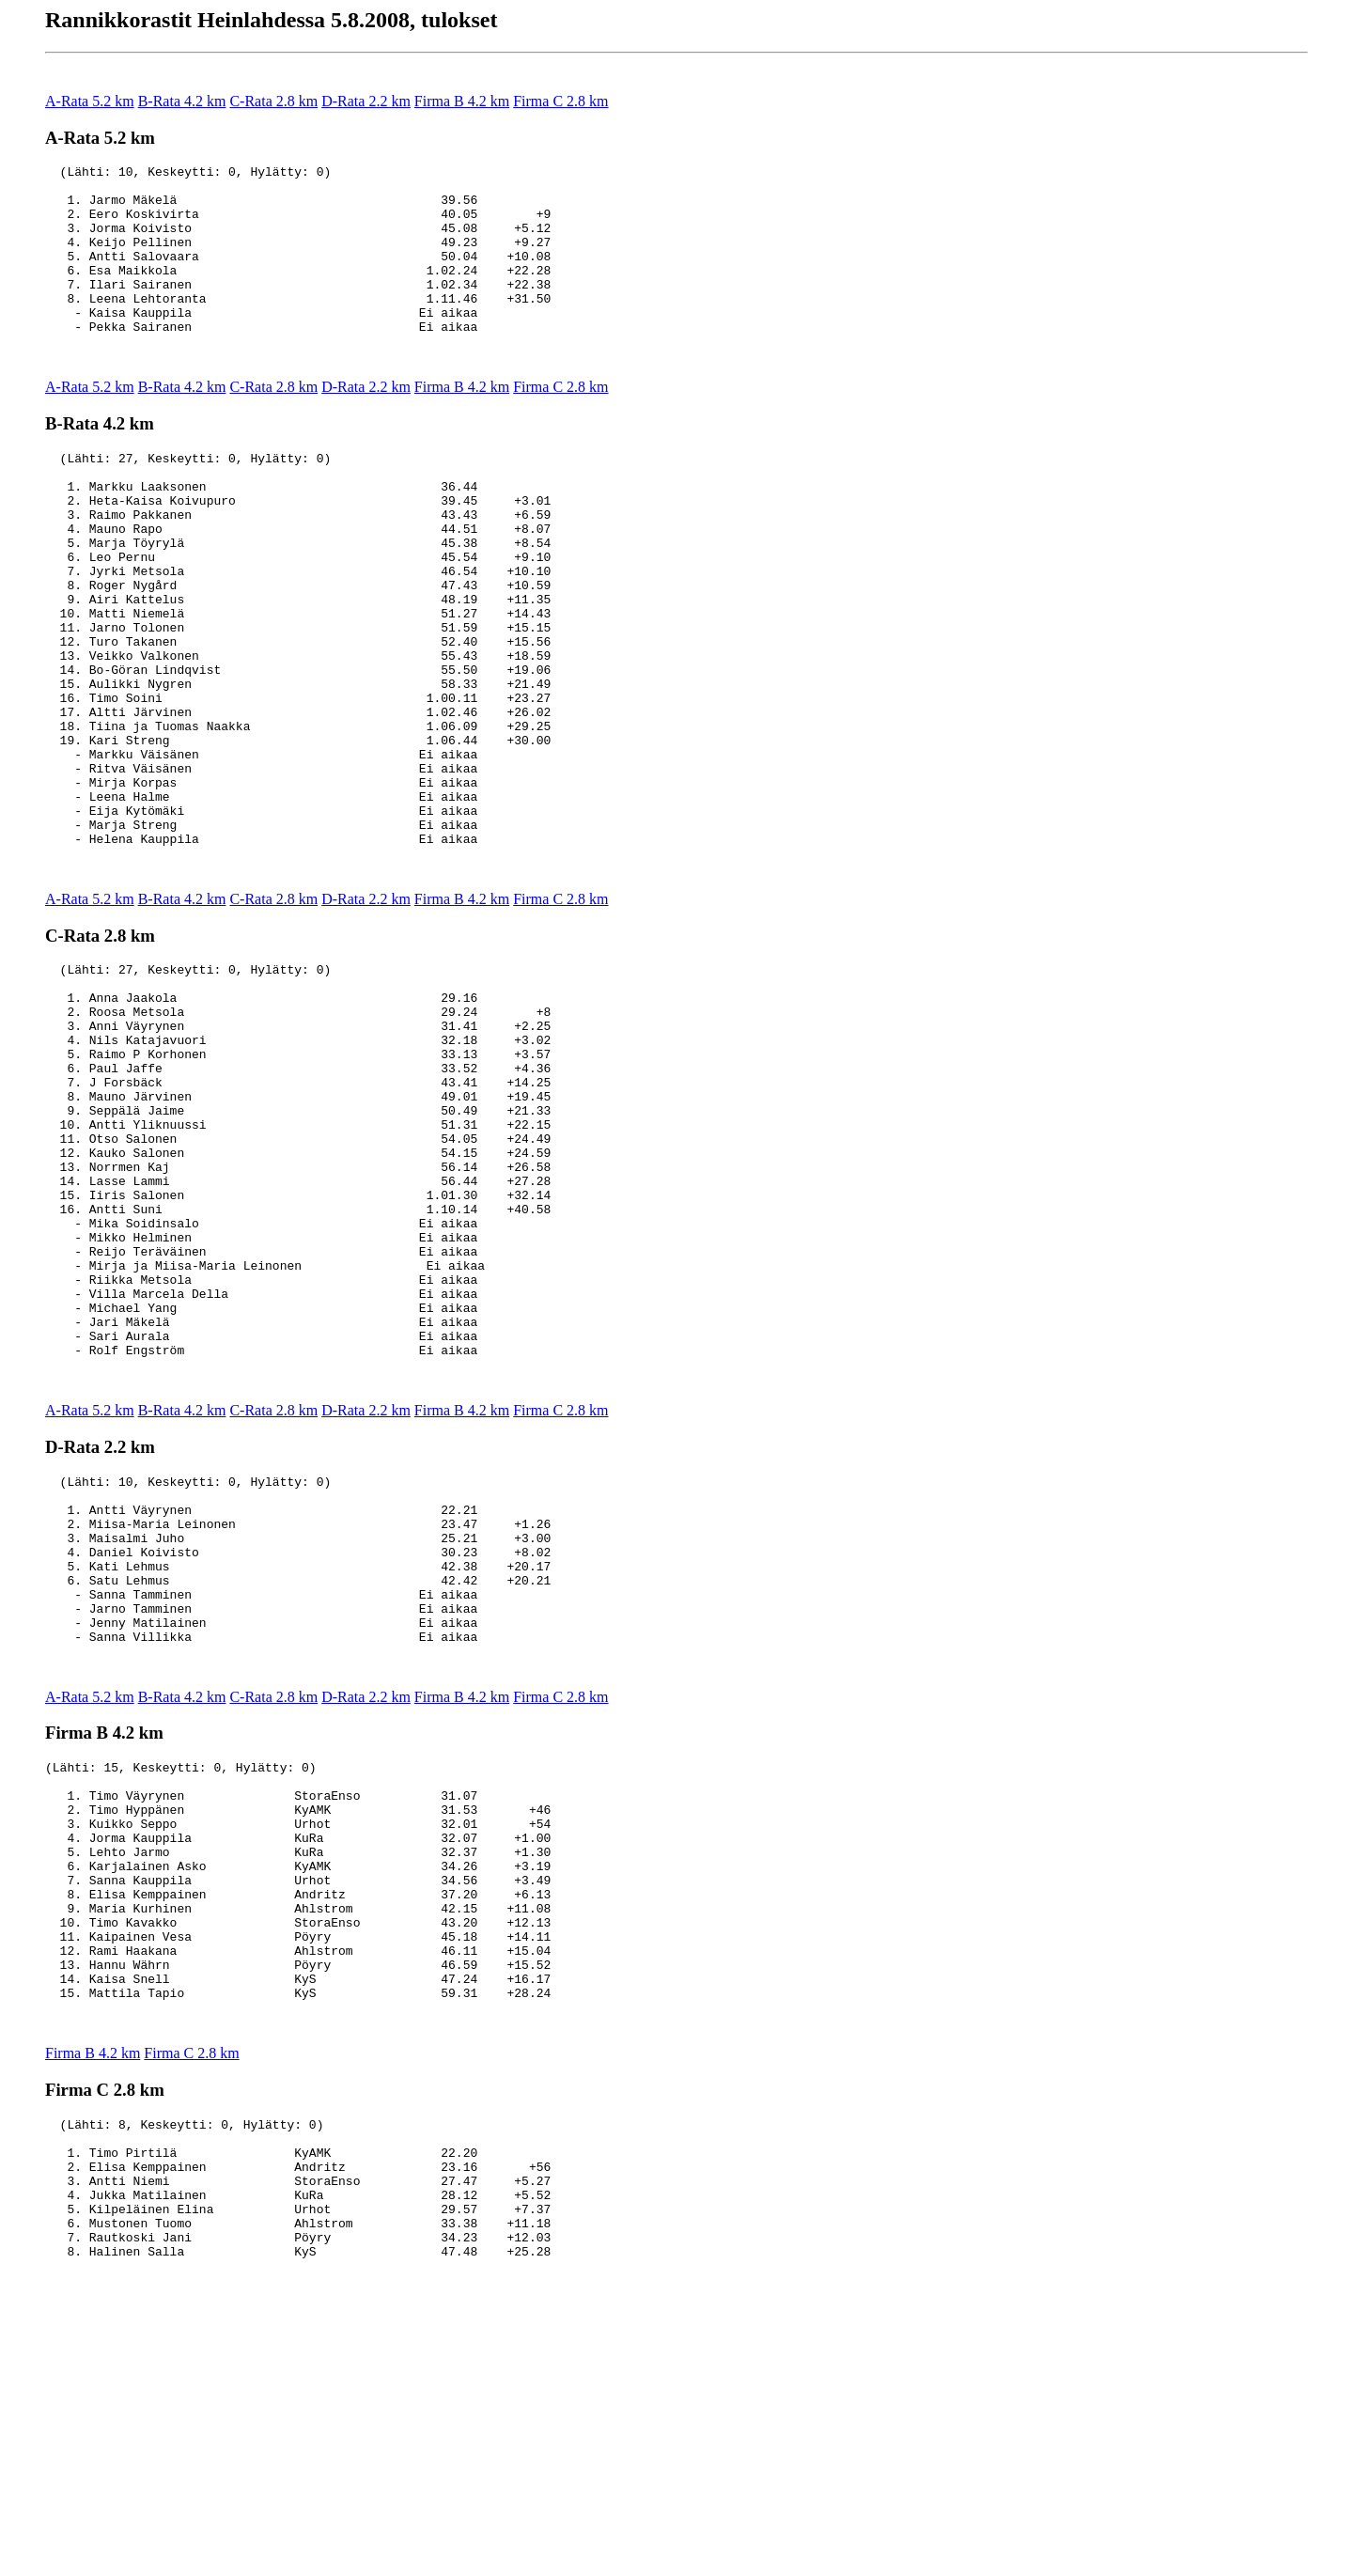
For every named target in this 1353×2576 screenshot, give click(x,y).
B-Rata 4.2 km (182, 101)
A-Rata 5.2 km (89, 101)
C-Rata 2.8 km (273, 101)
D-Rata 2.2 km (366, 101)
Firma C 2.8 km (560, 101)
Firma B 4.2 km (461, 101)
